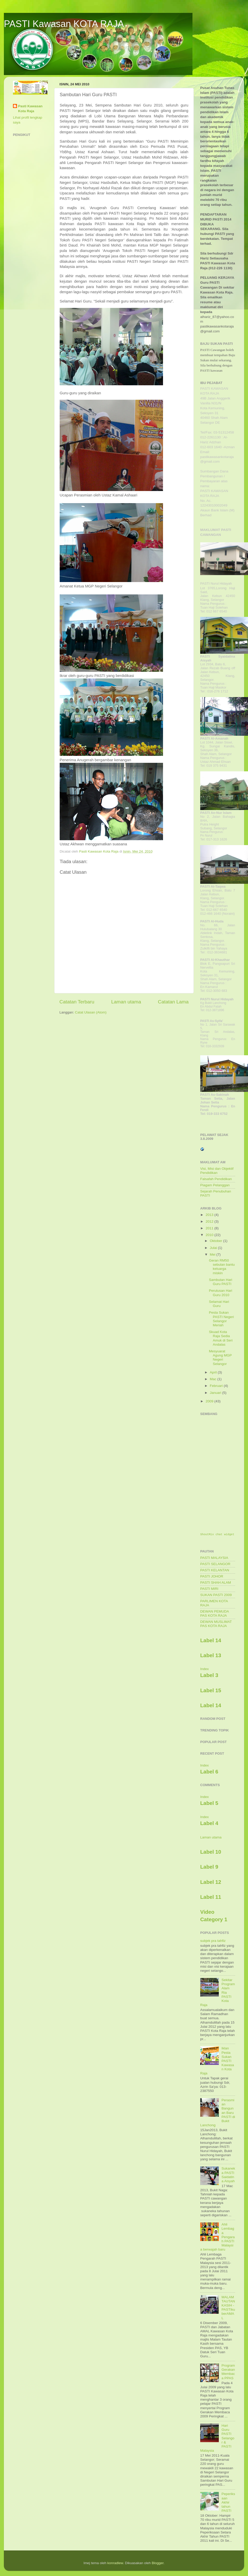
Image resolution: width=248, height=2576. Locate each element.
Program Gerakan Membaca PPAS (228, 2372)
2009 (210, 1401)
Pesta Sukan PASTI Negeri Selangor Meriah (221, 1319)
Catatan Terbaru (76, 1001)
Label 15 (210, 1690)
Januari (216, 1393)
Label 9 (209, 1867)
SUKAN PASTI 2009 (216, 1595)
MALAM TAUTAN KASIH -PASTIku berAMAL (228, 2307)
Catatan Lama (173, 1001)
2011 (210, 1228)
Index (204, 1669)
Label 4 (209, 1823)
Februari (217, 1386)
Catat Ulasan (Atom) (90, 1012)
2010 (210, 1235)
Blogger (158, 2563)
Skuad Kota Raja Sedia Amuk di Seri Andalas (221, 1338)
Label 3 (209, 1675)
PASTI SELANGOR (215, 1564)
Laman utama (126, 1001)
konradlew (115, 2563)
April (214, 1372)
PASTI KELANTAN (214, 1570)
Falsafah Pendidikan (216, 1179)
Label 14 (210, 1640)
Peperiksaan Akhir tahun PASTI (228, 2502)
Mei (213, 1254)
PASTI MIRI (209, 1589)
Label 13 (210, 1655)
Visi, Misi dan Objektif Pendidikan (217, 1171)
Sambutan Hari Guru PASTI (220, 1282)
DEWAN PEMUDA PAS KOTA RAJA (214, 1613)
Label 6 (209, 1771)
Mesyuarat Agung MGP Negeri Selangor (220, 1357)
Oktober (216, 1241)
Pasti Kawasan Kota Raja (30, 108)
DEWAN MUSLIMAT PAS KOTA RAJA (216, 1624)
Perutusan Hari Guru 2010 (220, 1293)
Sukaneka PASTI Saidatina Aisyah (228, 2174)
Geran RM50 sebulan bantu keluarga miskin (222, 1266)
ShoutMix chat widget (217, 1534)
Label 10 (210, 1852)
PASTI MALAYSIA (214, 1558)
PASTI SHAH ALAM (215, 1582)
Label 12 (210, 1882)
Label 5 (209, 1803)
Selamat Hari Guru (219, 1304)
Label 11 (210, 1897)
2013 (210, 1215)
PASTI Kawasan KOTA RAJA (64, 24)
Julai (214, 1248)
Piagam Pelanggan (215, 1185)
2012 (210, 1221)
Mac (213, 1379)
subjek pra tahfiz (213, 1941)
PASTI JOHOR (211, 1576)
